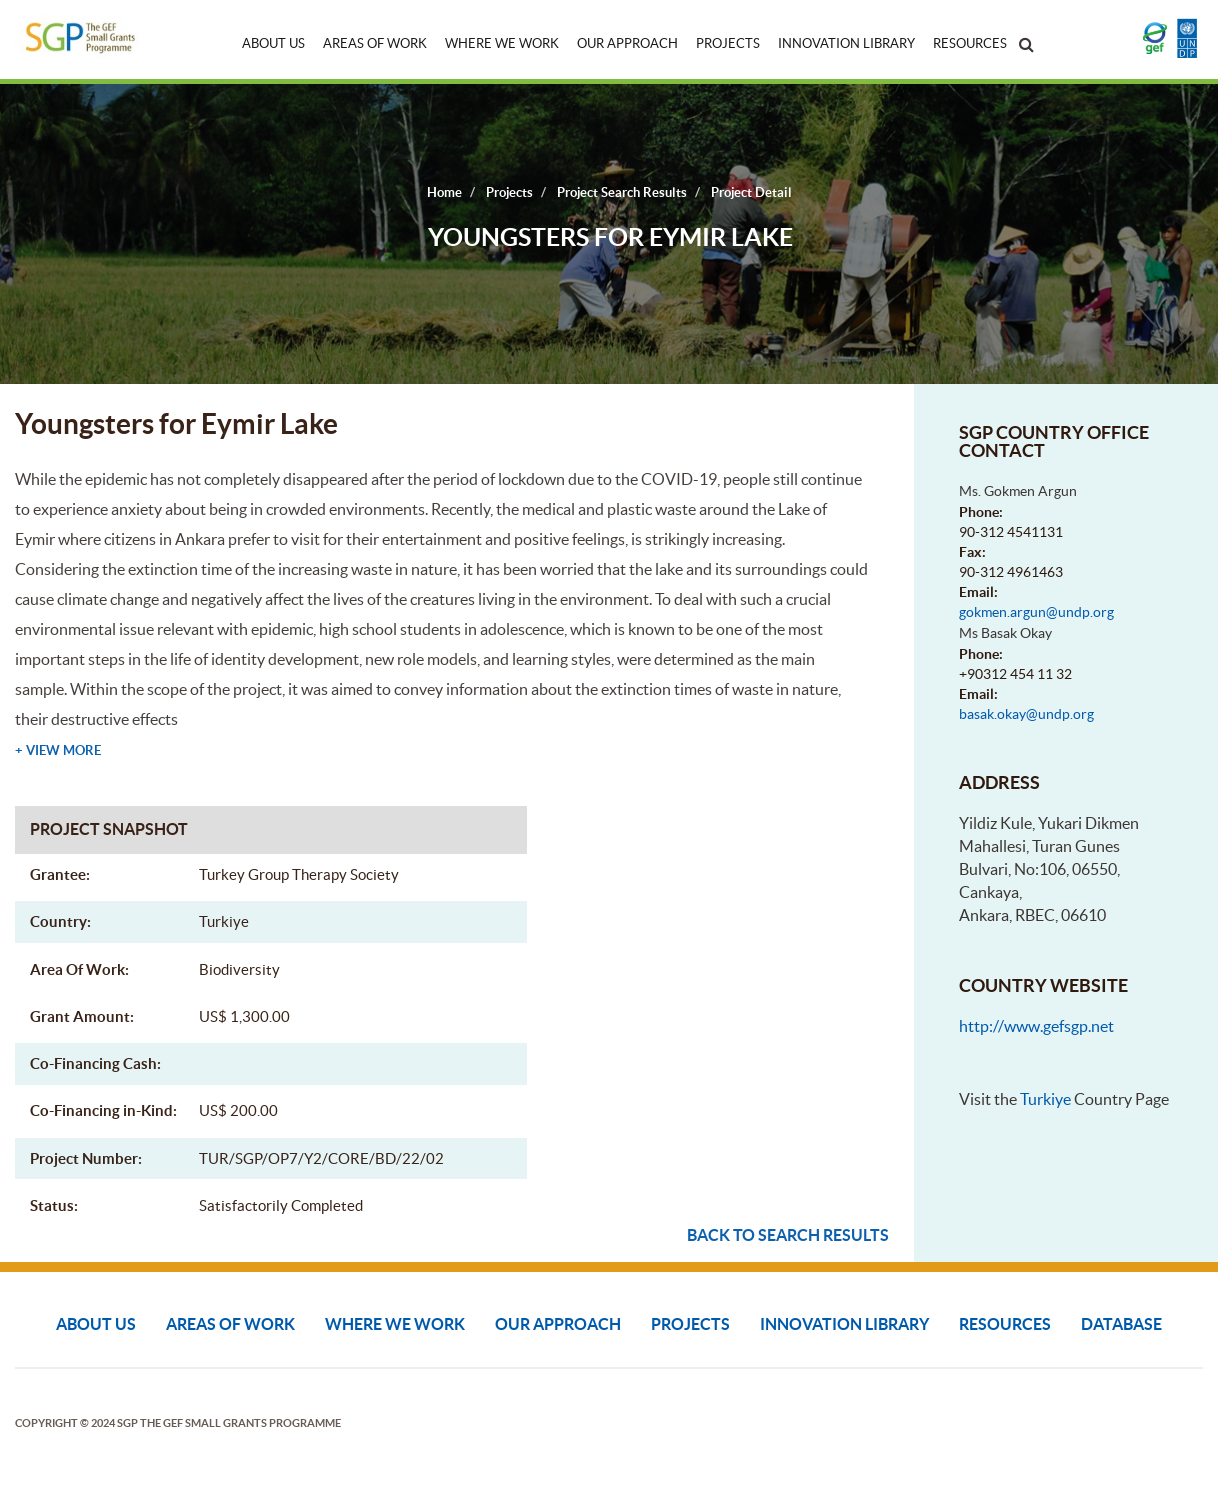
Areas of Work (375, 43)
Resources (970, 43)
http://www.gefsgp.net (1036, 1026)
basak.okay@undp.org (1026, 714)
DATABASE (1121, 1324)
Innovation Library (846, 43)
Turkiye (1045, 1099)
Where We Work (502, 43)
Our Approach (627, 43)
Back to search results (788, 1235)
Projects (728, 43)
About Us (273, 43)
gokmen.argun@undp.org (1036, 612)
